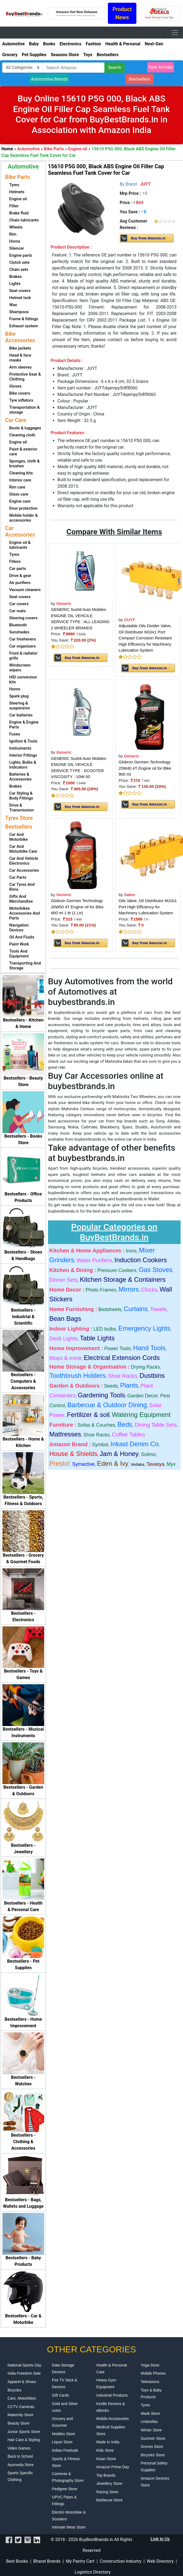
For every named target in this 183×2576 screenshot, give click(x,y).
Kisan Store (106, 2459)
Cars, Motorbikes (22, 2398)
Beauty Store (19, 2423)
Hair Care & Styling (24, 2440)
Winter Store (151, 2430)
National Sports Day (24, 2365)
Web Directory (160, 2561)
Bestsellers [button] (139, 79)
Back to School (20, 2456)
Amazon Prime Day (112, 2467)
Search (114, 67)
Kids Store (105, 2450)
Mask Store (150, 2413)
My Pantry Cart (80, 2561)
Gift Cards (60, 2395)
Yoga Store (150, 2365)
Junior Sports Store (24, 2431)
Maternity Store (20, 2415)
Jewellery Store (109, 2483)
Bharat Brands (46, 2561)
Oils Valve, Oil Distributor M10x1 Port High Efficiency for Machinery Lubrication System (147, 906)
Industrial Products (112, 2395)
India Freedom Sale (24, 2373)
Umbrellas (149, 2421)
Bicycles (14, 2390)
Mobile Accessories (112, 2418)
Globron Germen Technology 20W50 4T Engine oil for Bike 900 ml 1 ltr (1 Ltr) (77, 906)
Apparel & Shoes (22, 2382)
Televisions (150, 2382)
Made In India (107, 2442)
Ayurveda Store (21, 2465)
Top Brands (105, 2475)
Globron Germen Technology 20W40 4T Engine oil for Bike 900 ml (144, 768)
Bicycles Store (153, 2455)
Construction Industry (120, 2561)
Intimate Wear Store (69, 2527)
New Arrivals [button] (161, 67)
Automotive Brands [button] (49, 79)
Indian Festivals (65, 2450)
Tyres (145, 2405)
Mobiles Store (63, 2434)
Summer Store (153, 2438)
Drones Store (152, 2446)
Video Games (19, 2448)
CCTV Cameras (21, 2406)
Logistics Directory (92, 2572)
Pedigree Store (64, 2489)
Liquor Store (62, 2442)
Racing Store (107, 2492)
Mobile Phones (153, 2373)
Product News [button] (122, 13)
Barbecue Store (109, 2500)
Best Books (17, 2561)
